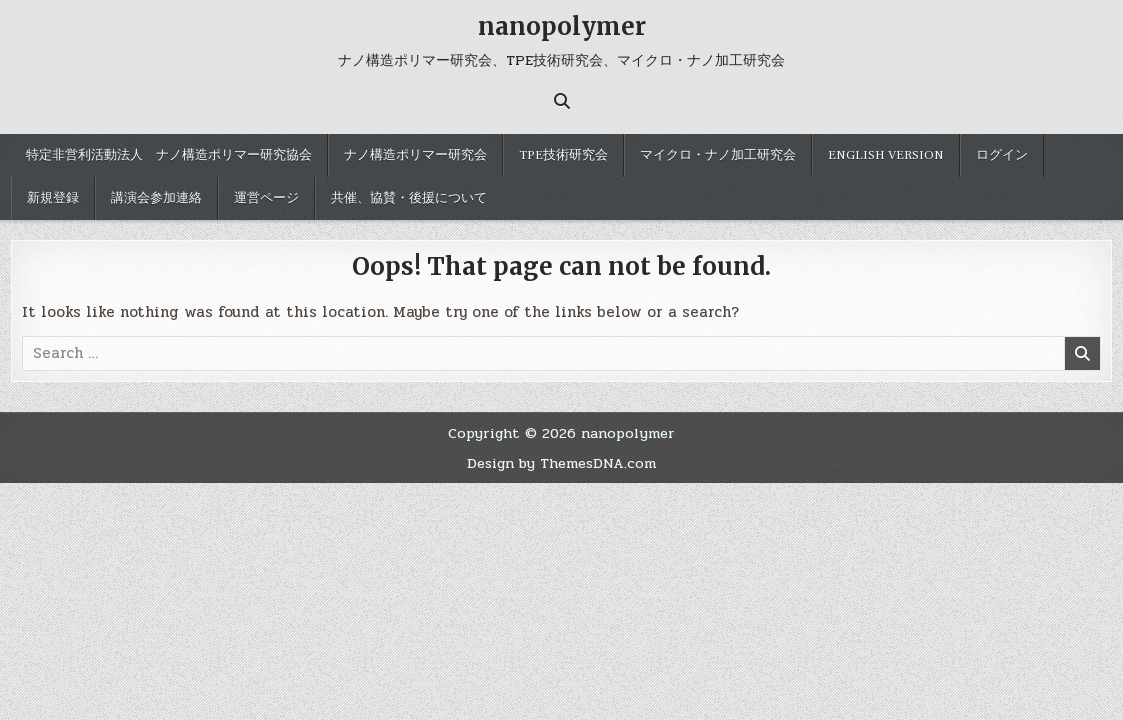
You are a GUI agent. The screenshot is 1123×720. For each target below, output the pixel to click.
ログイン (1002, 155)
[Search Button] (562, 101)
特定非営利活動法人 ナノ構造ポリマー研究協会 (169, 155)
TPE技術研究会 (563, 155)
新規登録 (53, 198)
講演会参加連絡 (156, 198)
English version (886, 155)
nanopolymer (562, 26)
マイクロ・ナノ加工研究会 (718, 155)
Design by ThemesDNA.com (561, 463)
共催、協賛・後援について (409, 198)
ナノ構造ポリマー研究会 (415, 155)
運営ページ (266, 198)
